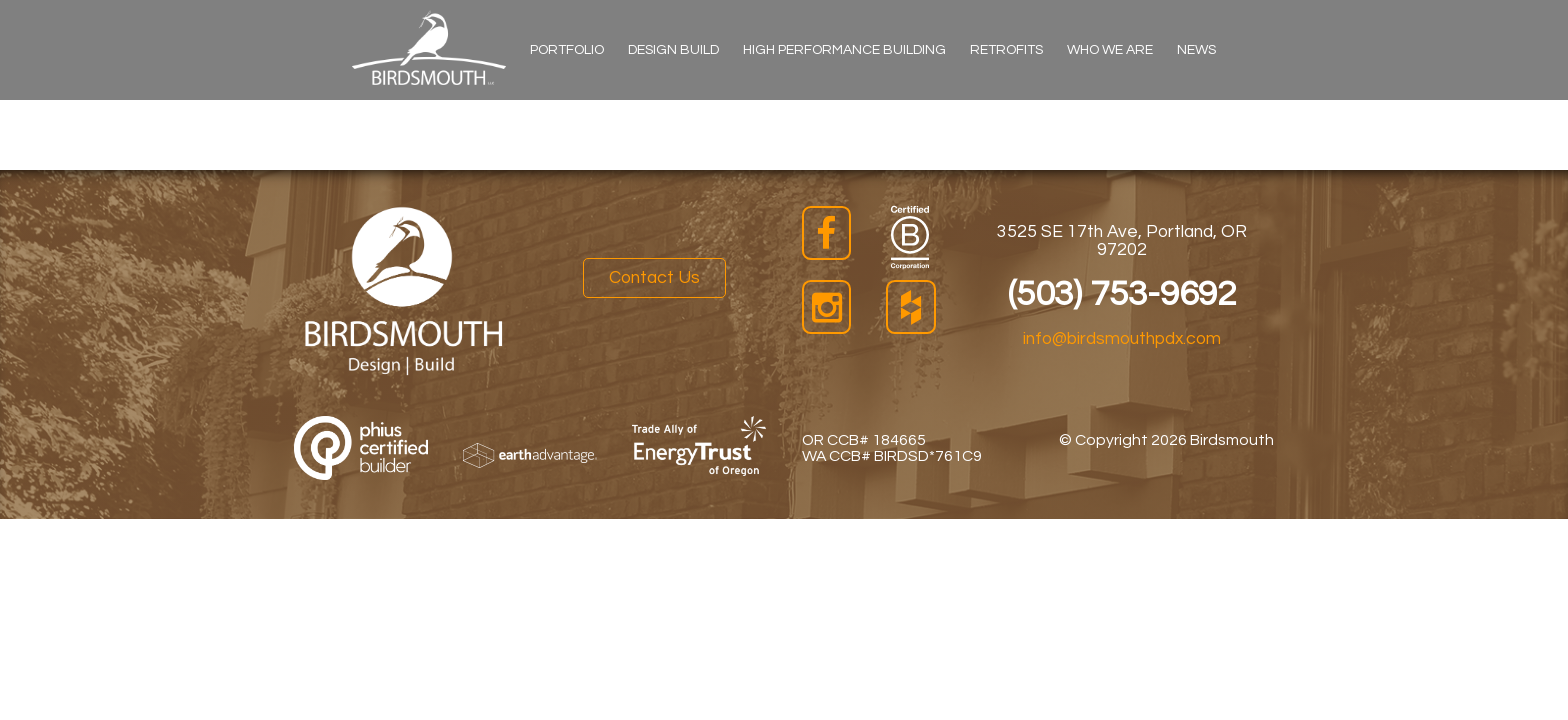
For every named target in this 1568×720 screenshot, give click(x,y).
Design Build (673, 50)
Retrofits (1006, 50)
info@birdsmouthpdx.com (1122, 339)
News (1196, 50)
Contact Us (654, 278)
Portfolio (567, 50)
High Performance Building (844, 50)
